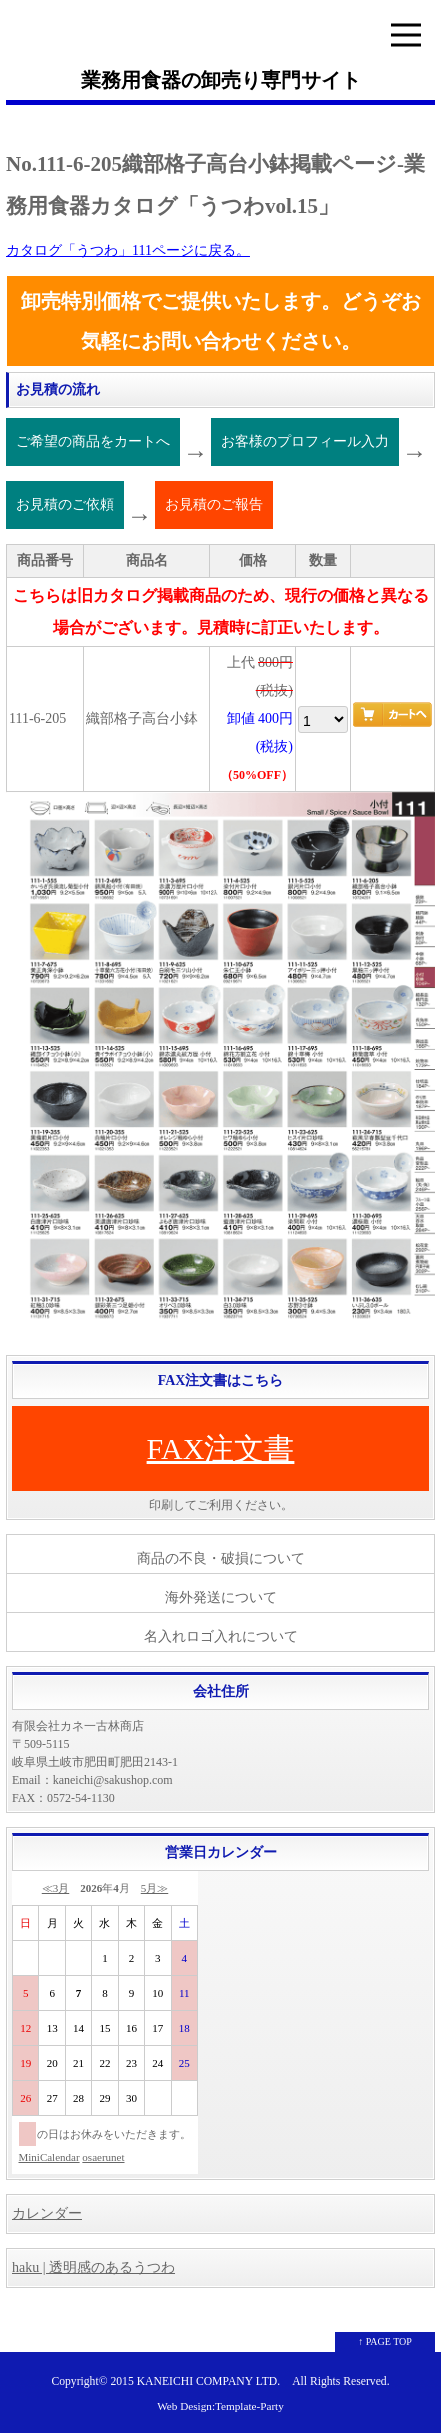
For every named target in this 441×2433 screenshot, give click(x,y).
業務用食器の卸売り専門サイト (221, 80)
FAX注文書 (221, 1448)
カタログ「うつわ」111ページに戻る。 (128, 250)
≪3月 (56, 1888)
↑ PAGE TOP (385, 2341)
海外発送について (221, 1597)
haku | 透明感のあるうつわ (93, 2267)
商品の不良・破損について (221, 1558)
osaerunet (103, 2157)
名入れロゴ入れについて (221, 1636)
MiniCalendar (49, 2157)
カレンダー (47, 2213)
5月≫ (155, 1888)
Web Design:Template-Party (220, 2406)
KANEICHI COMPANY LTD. (208, 2381)
